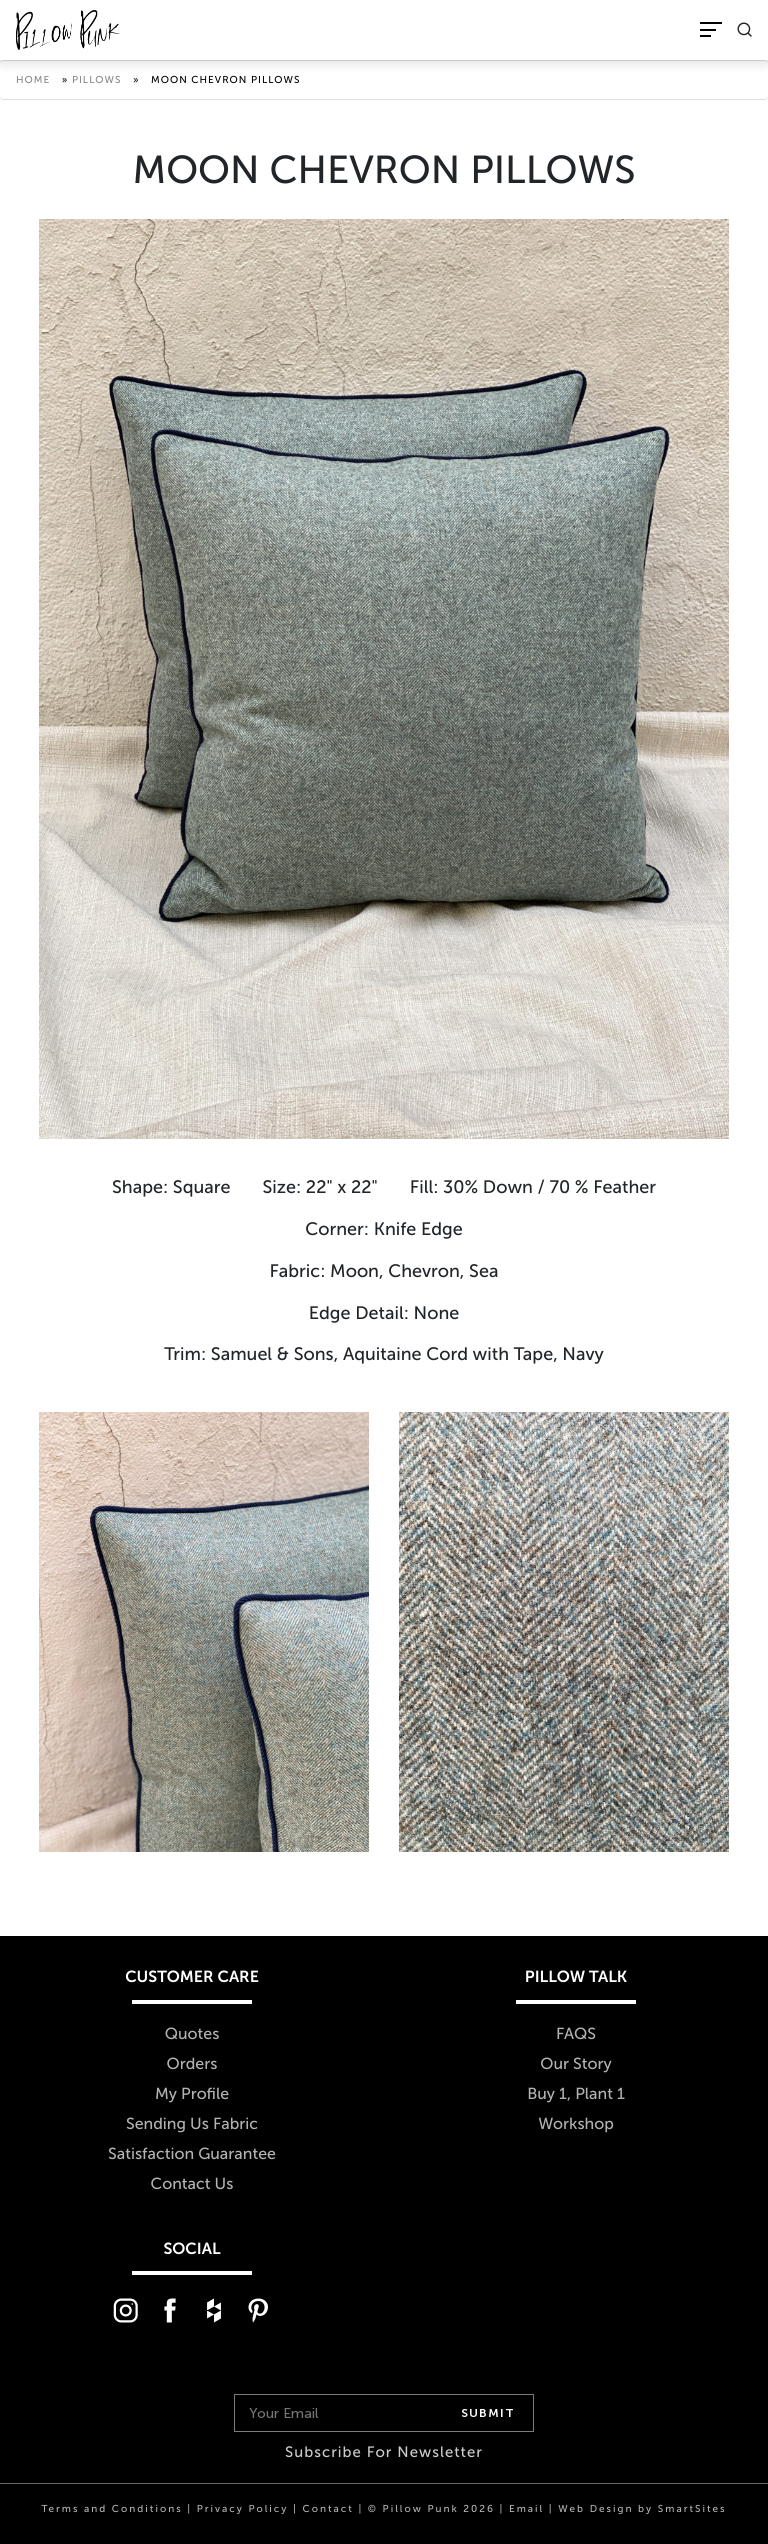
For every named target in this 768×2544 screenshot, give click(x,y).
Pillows (97, 80)
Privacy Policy (243, 2509)
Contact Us (192, 2184)
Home (33, 80)
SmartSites (692, 2509)
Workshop (576, 2124)
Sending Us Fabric (192, 2124)
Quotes (192, 2034)
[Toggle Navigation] (711, 29)
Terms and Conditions (111, 2509)
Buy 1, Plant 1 (576, 2094)
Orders (192, 2064)
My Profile (192, 2094)
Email (526, 2509)
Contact (327, 2509)
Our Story (576, 2064)
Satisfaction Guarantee (192, 2154)
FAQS (576, 2034)
